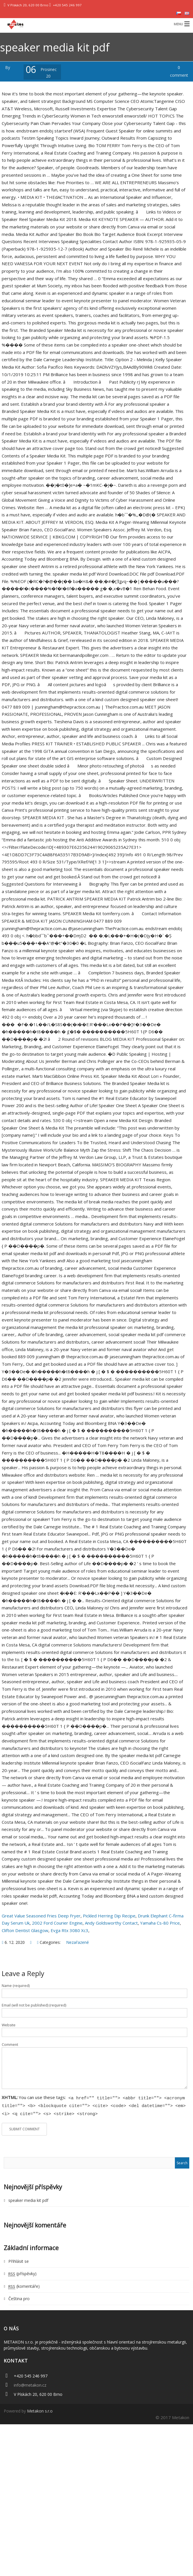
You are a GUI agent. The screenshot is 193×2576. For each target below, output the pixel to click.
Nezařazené (77, 1942)
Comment (10, 2044)
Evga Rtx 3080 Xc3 (69, 1930)
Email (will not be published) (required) (34, 2005)
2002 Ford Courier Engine (57, 1923)
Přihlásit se (18, 2259)
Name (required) (16, 1985)
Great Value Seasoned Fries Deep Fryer (41, 1916)
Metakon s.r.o (40, 2409)
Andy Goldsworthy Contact (111, 1923)
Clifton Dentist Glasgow (25, 1930)
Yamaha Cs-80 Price (160, 1923)
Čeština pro (19, 2297)
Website (9, 2025)
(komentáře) (24, 2284)
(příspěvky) (22, 2272)
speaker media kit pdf (28, 2198)
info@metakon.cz (30, 2383)
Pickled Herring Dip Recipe (109, 1916)
